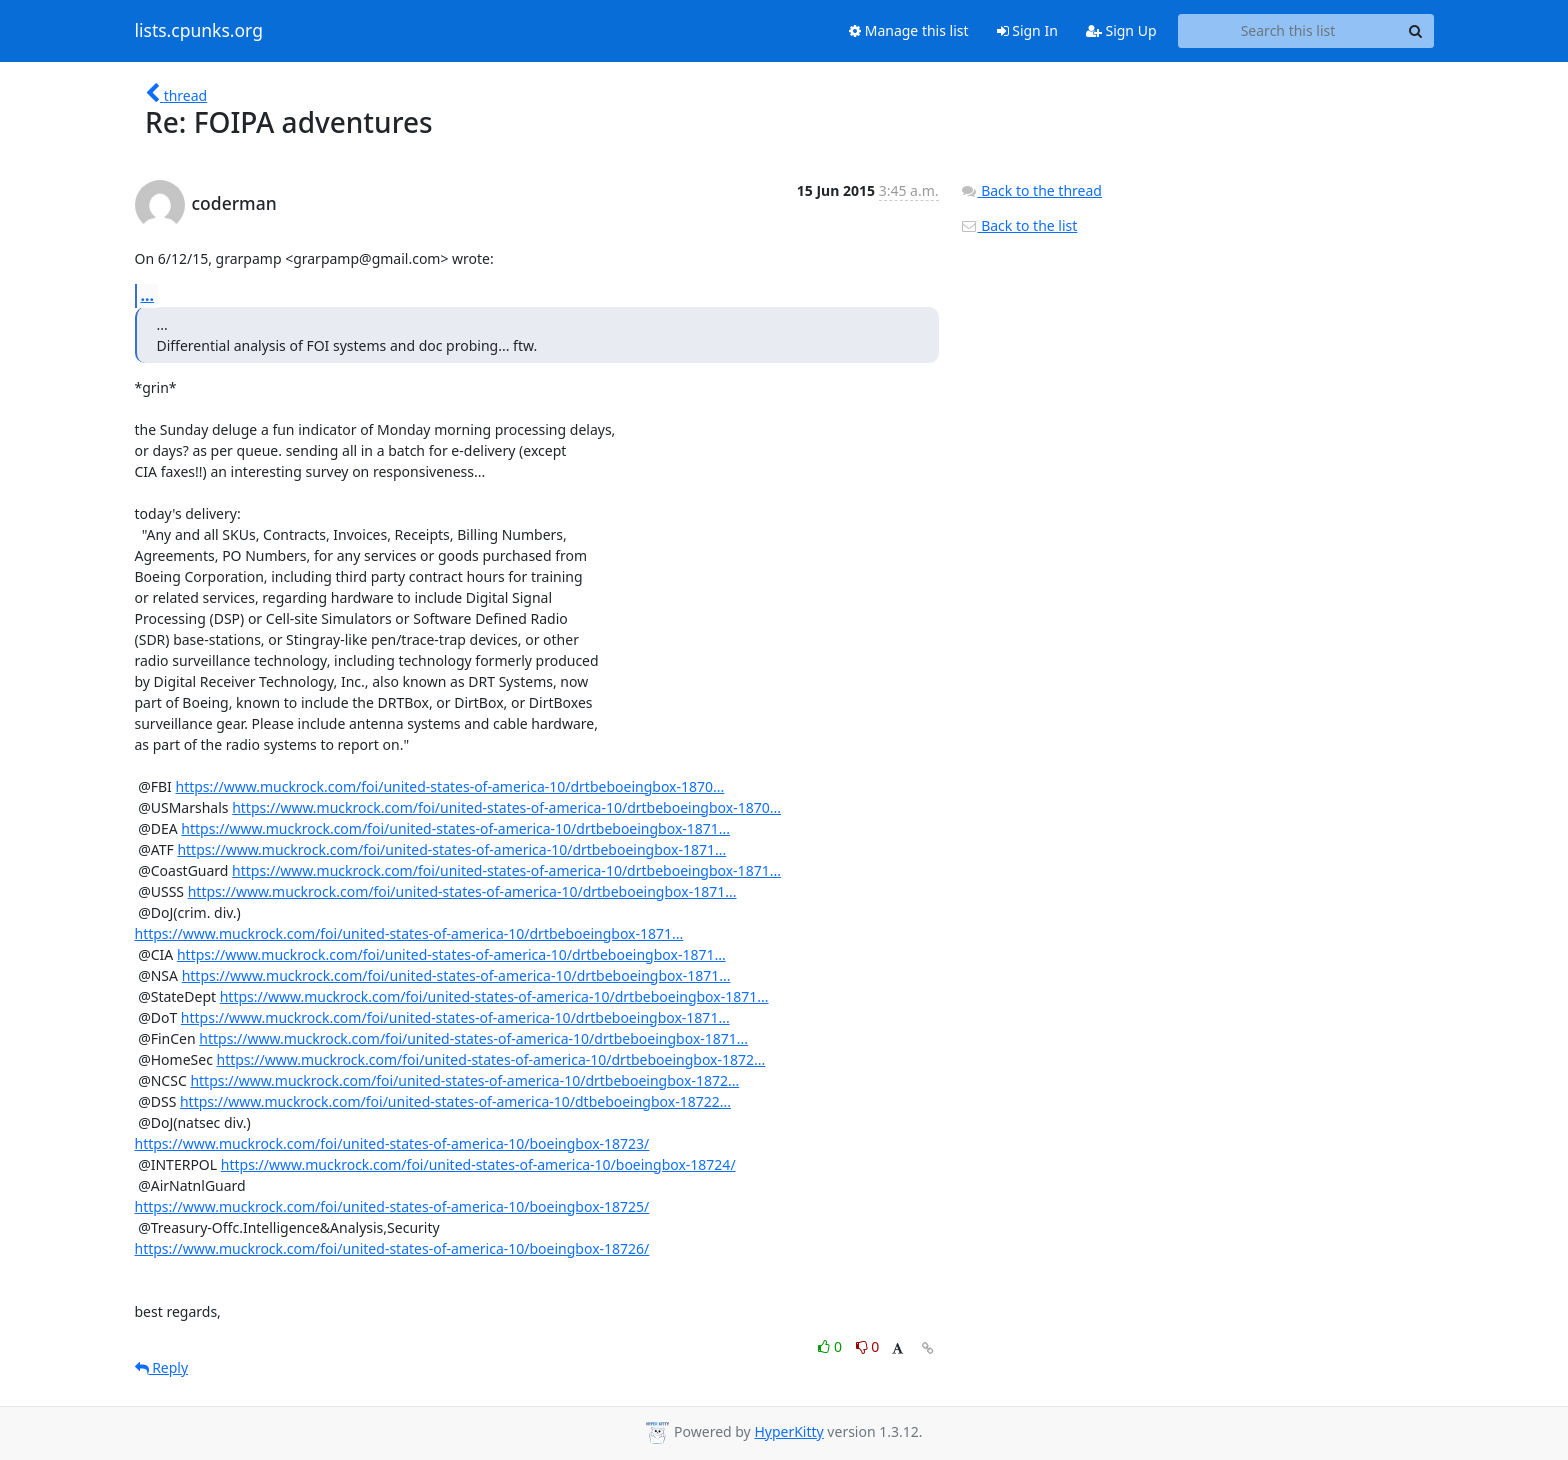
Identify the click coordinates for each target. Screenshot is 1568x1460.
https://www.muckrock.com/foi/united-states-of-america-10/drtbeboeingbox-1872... (491, 1059)
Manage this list (909, 30)
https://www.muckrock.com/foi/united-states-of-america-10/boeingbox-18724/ (478, 1164)
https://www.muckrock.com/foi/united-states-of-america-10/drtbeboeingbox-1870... (449, 786)
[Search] (1416, 31)
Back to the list (1019, 225)
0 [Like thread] (831, 1346)
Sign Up (1121, 30)
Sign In (1027, 30)
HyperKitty (788, 1431)
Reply (162, 1367)
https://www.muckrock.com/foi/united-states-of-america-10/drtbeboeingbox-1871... (455, 828)
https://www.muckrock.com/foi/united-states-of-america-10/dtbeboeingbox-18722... (455, 1101)
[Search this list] (1288, 31)
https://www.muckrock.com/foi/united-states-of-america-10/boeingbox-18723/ (392, 1143)
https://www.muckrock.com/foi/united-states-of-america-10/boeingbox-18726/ (392, 1248)
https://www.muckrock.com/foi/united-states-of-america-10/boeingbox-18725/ (392, 1206)
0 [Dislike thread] (868, 1346)
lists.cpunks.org (199, 31)
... (148, 295)
